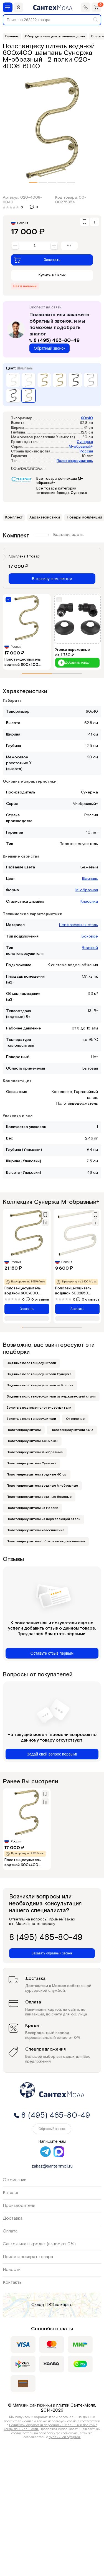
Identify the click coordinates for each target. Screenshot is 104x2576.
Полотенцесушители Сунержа (31, 1463)
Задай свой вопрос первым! (52, 1754)
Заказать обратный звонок (52, 1953)
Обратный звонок (49, 348)
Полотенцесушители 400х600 (32, 1441)
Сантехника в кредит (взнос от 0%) (39, 2244)
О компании (14, 2180)
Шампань (90, 878)
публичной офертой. (65, 2437)
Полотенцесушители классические (35, 1530)
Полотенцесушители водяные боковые (39, 1497)
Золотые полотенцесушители (31, 1419)
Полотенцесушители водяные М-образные (42, 1486)
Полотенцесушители (24, 1430)
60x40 (87, 418)
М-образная (86, 890)
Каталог (11, 2193)
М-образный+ (81, 446)
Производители (19, 2206)
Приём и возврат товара (28, 2257)
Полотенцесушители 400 (72, 1430)
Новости (12, 2270)
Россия (86, 451)
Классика (89, 901)
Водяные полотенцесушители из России (40, 1385)
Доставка (12, 2218)
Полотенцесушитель (75, 461)
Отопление (75, 1419)
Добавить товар (74, 662)
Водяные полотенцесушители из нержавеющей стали (51, 1396)
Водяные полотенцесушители (31, 1363)
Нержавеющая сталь (78, 924)
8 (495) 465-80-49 (54, 340)
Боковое (90, 936)
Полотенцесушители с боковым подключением (46, 1541)
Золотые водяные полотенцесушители (39, 1408)
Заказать (37, 260)
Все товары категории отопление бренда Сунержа (61, 490)
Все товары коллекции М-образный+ (59, 481)
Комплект (14, 517)
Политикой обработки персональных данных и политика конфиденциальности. (51, 2427)
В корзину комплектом (52, 578)
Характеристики (44, 517)
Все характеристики (28, 468)
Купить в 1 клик (52, 275)
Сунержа (85, 442)
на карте (64, 2305)
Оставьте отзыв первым (52, 1653)
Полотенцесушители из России (32, 1508)
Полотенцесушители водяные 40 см (37, 1474)
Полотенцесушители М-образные (35, 1452)
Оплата (10, 2231)
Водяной (90, 947)
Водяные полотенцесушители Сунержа (39, 1374)
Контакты (12, 2282)
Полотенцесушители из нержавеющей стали (43, 1519)
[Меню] (7, 7)
